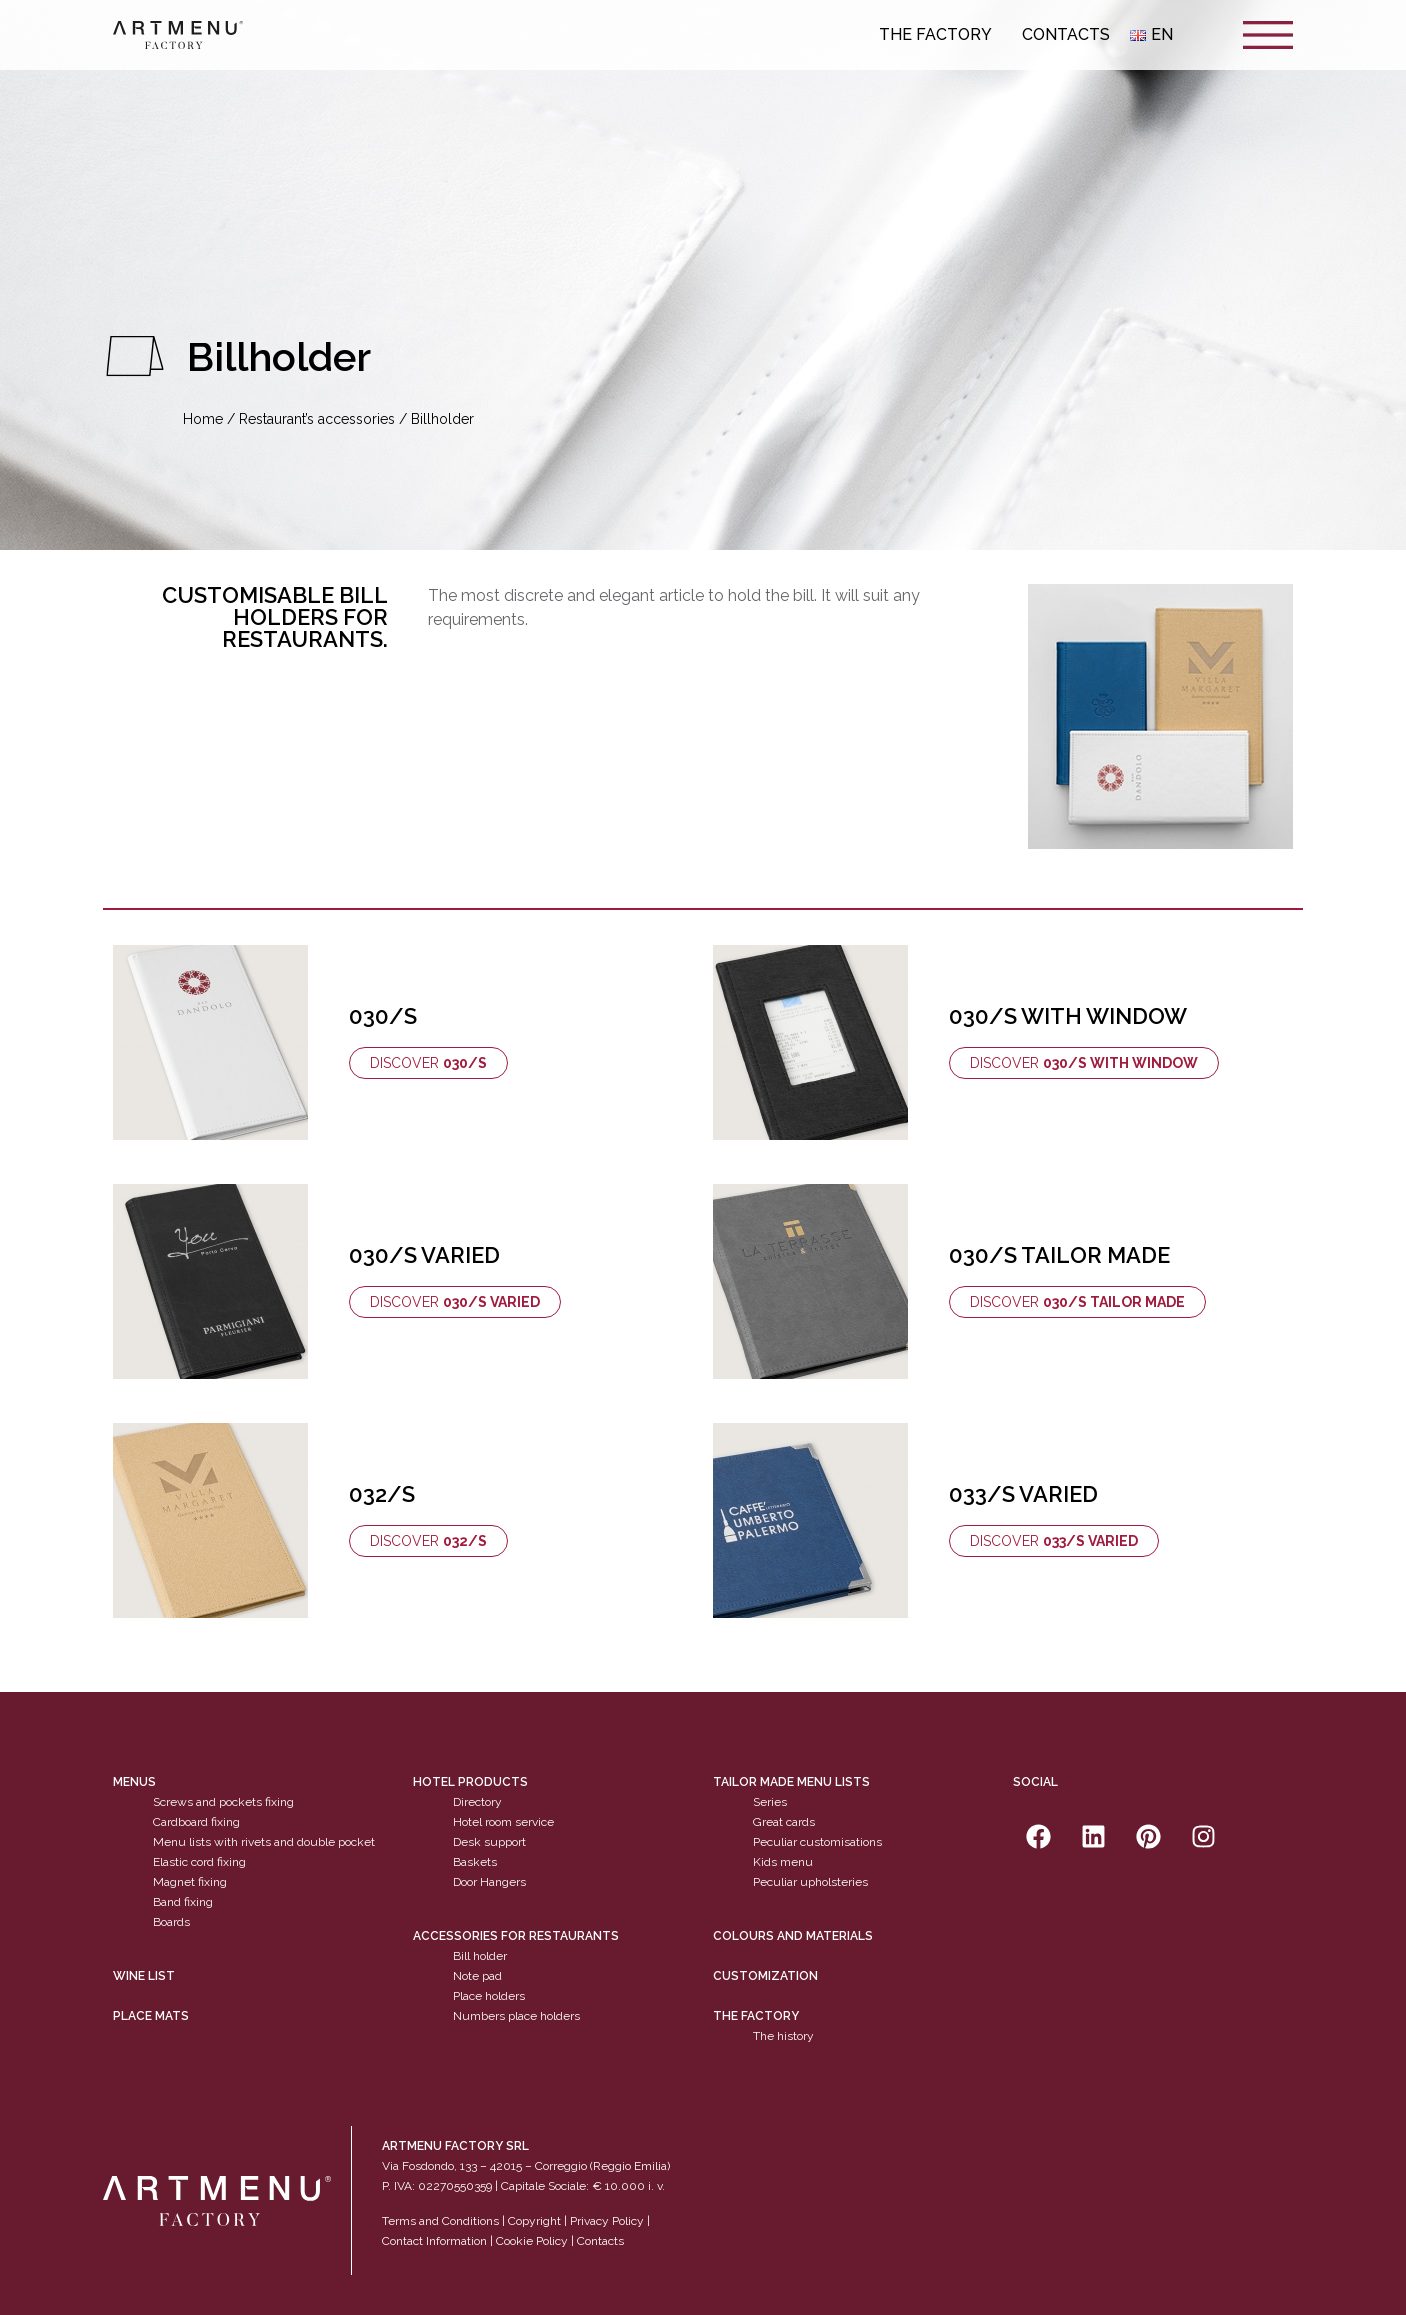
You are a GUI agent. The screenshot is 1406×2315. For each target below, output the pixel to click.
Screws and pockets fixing (223, 1802)
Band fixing (183, 1902)
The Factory (940, 35)
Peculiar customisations (817, 1842)
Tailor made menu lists (791, 1782)
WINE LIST (144, 1976)
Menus (134, 1782)
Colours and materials (793, 1936)
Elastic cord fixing (199, 1862)
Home (203, 419)
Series (770, 1802)
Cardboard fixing (196, 1822)
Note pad (477, 1976)
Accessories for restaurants (516, 1936)
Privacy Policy (607, 2221)
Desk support (489, 1842)
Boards (171, 1922)
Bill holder (480, 1956)
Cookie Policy (532, 2241)
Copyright (534, 2221)
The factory (756, 2016)
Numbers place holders (516, 2016)
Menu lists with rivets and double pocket (264, 1842)
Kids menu (783, 1862)
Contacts (1066, 34)
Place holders (489, 1996)
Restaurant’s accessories (317, 419)
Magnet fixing (190, 1882)
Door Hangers (489, 1882)
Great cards (784, 1822)
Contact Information (434, 2241)
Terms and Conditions (440, 2221)
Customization (765, 1976)
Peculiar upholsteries (810, 1882)
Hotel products (470, 1782)
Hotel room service (503, 1822)
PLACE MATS (151, 2016)
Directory (477, 1802)
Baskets (475, 1862)
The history (783, 2036)
